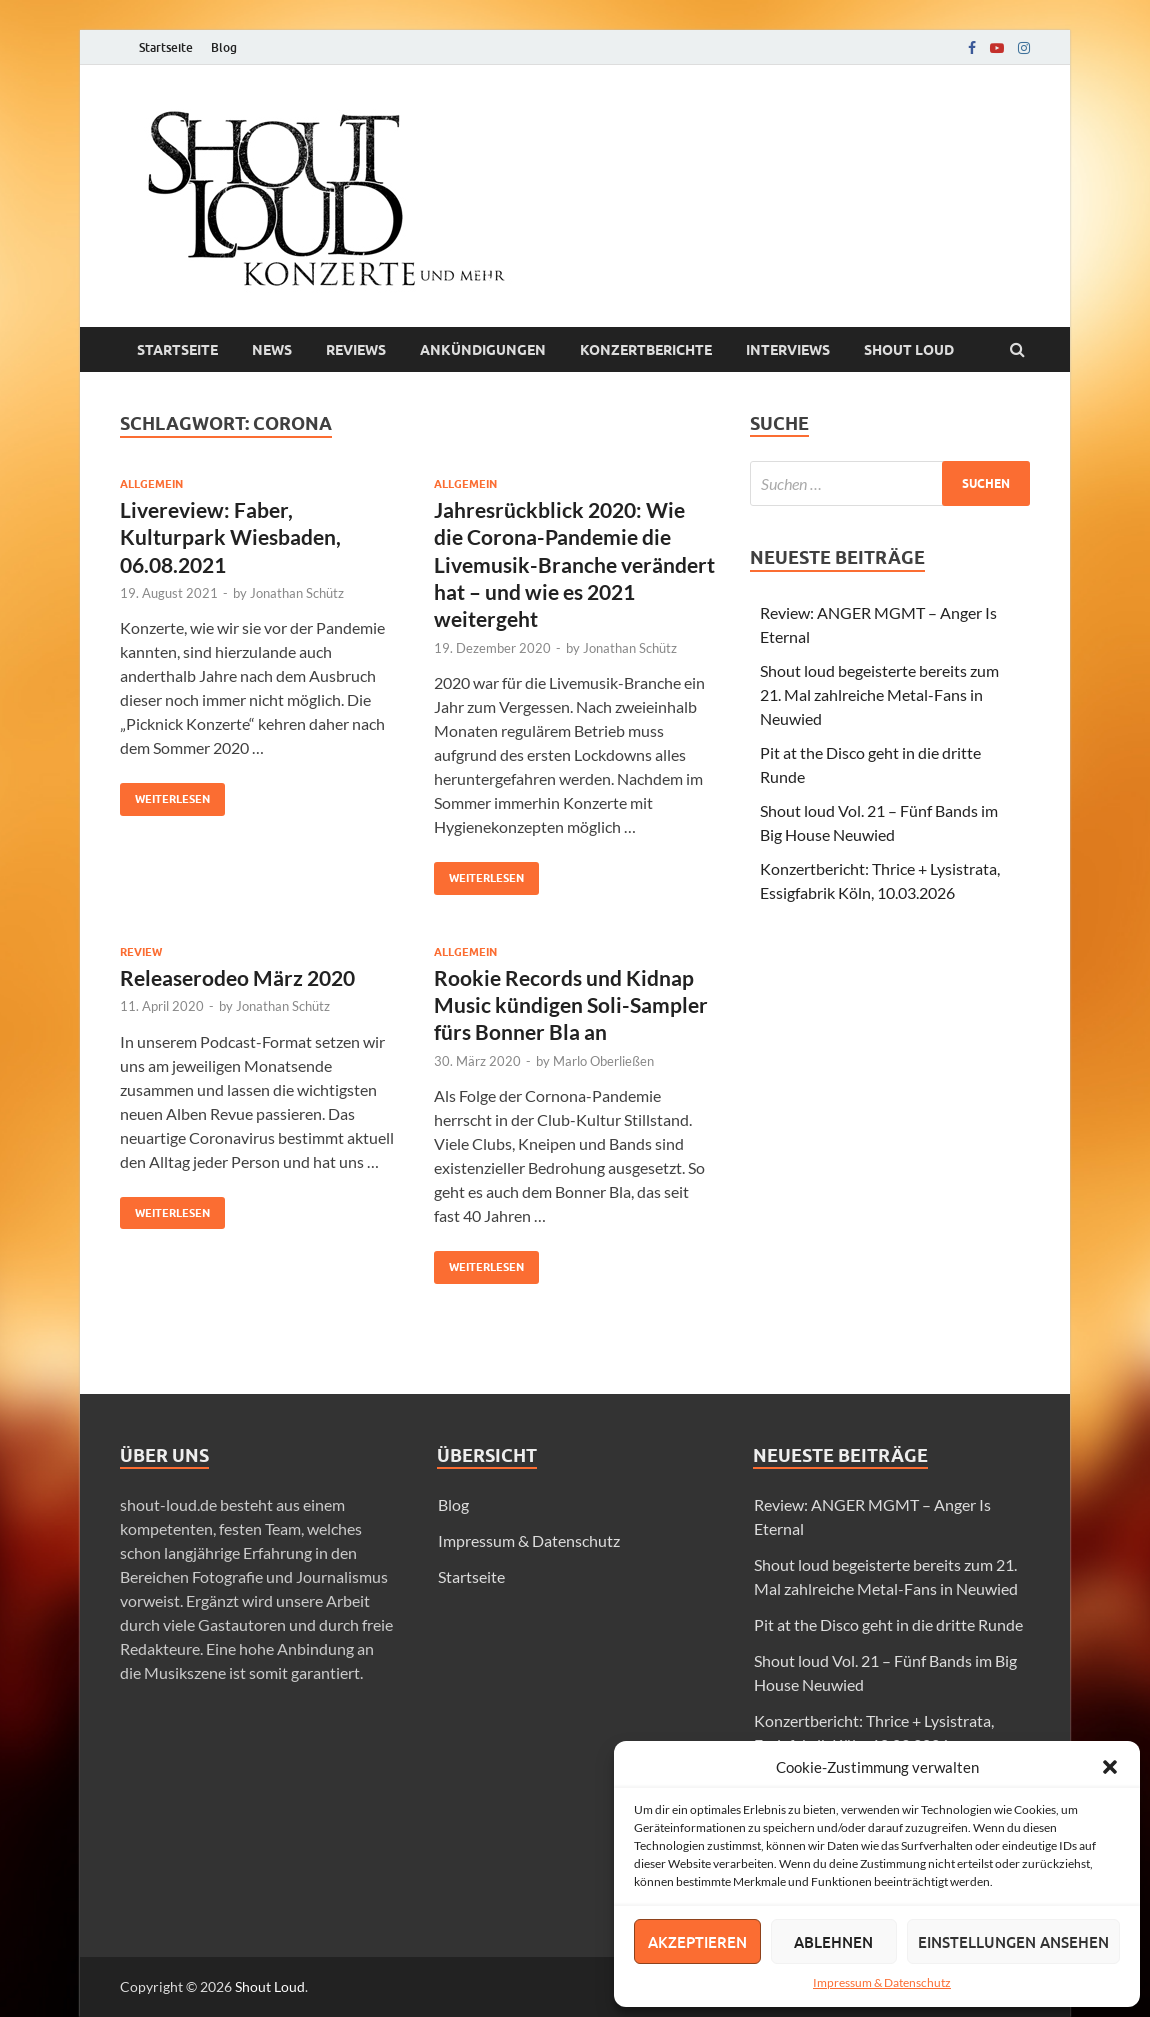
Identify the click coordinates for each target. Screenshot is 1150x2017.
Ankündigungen (483, 350)
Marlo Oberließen (603, 1061)
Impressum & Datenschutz (882, 1982)
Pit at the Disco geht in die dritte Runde (888, 1624)
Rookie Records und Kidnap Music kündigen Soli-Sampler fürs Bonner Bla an (571, 1005)
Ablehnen (833, 1942)
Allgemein (151, 484)
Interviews (788, 350)
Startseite (166, 47)
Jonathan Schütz (297, 593)
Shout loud (909, 350)
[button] (1110, 1767)
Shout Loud (270, 1986)
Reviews (356, 350)
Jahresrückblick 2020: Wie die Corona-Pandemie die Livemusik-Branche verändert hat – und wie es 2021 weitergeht (574, 564)
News (272, 350)
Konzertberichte (646, 350)
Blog (224, 47)
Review (141, 952)
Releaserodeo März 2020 (237, 977)
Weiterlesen (165, 794)
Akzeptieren (697, 1942)
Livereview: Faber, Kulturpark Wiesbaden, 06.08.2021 (230, 537)
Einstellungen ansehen (1013, 1942)
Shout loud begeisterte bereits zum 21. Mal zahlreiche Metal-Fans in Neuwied (879, 694)
